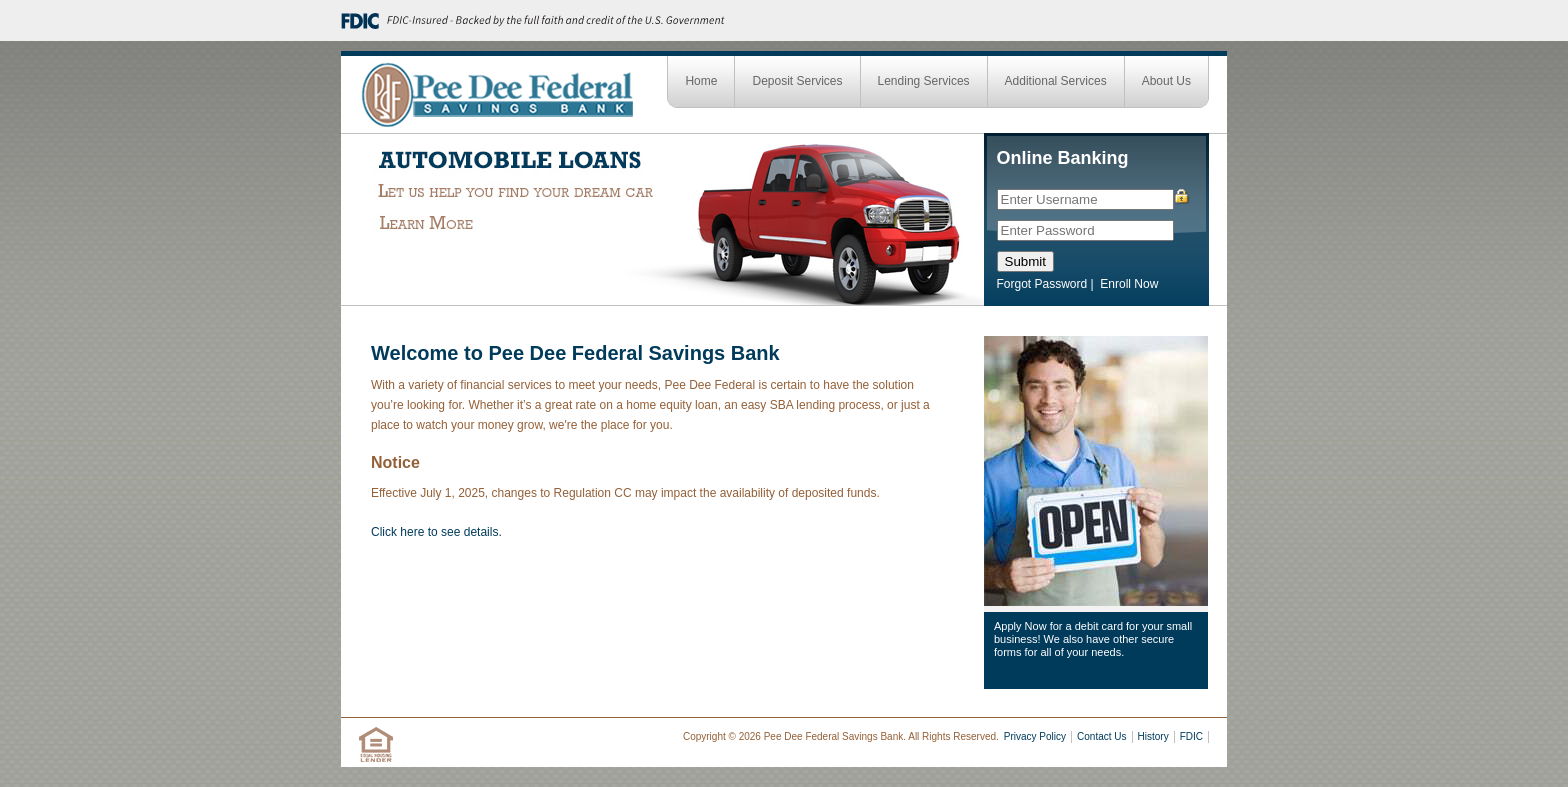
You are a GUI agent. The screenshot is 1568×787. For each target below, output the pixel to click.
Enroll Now (1129, 284)
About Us (1166, 81)
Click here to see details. (436, 532)
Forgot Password (1042, 284)
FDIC (1191, 736)
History (1153, 736)
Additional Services (1056, 81)
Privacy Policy (1035, 736)
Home (701, 81)
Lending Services (924, 81)
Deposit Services (797, 81)
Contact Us (1101, 736)
